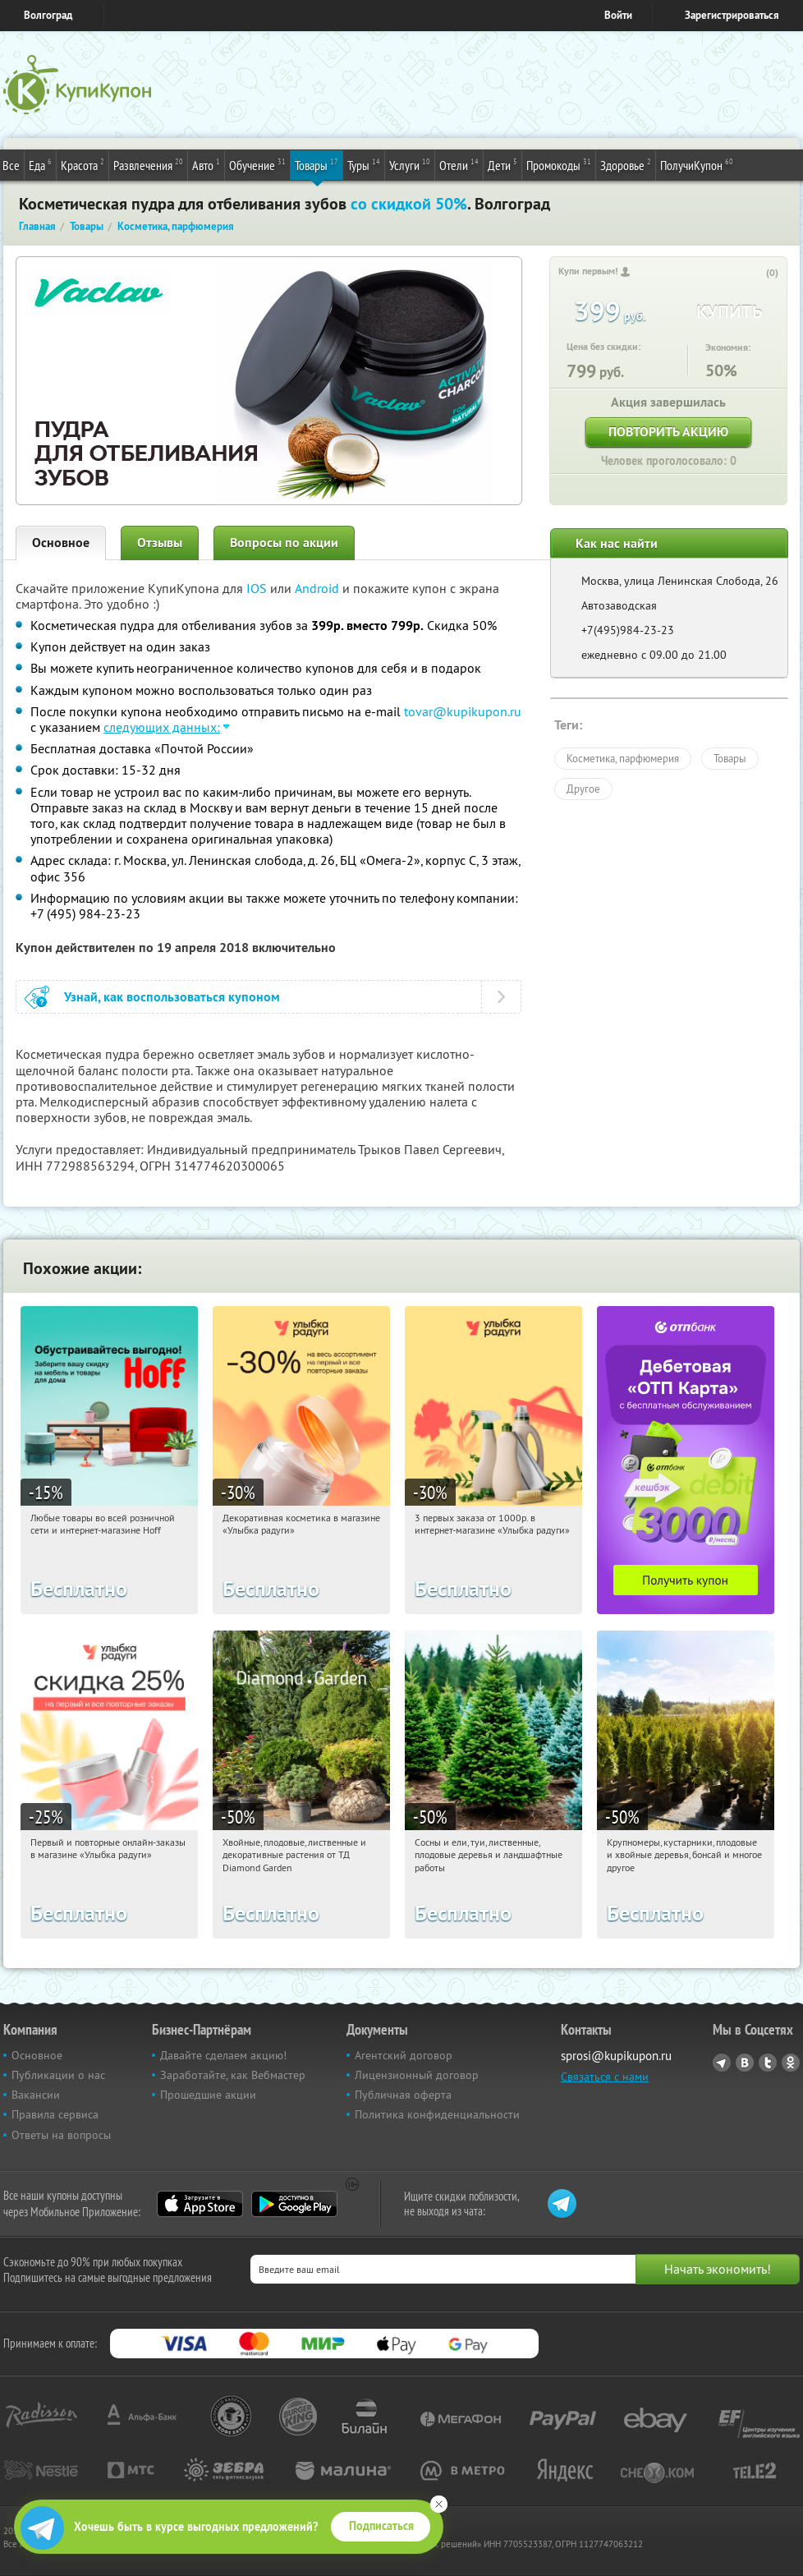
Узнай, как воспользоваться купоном (172, 996)
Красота (82, 164)
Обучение (257, 164)
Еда (40, 164)
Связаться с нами (605, 2076)
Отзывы (159, 542)
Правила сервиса (55, 2114)
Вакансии (35, 2094)
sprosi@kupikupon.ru (616, 2055)
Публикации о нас (58, 2075)
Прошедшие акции (208, 2094)
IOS (258, 588)
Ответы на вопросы (61, 2135)
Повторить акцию (668, 431)
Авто (206, 164)
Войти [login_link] (618, 15)
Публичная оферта (403, 2094)
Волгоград (48, 15)
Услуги (409, 164)
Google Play (294, 2204)
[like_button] (755, 273)
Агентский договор (403, 2055)
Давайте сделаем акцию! (223, 2055)
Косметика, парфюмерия (623, 758)
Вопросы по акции (284, 542)
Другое (583, 788)
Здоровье (625, 164)
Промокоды (558, 164)
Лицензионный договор (417, 2075)
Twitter (768, 2063)
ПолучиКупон (696, 164)
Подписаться (381, 2525)
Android (318, 588)
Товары (316, 164)
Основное (60, 542)
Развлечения (148, 164)
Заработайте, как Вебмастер (232, 2075)
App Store (200, 2204)
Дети (502, 164)
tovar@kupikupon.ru (462, 711)
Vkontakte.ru (745, 2063)
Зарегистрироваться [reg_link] (732, 15)
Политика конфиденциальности (437, 2114)
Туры (363, 164)
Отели (459, 164)
